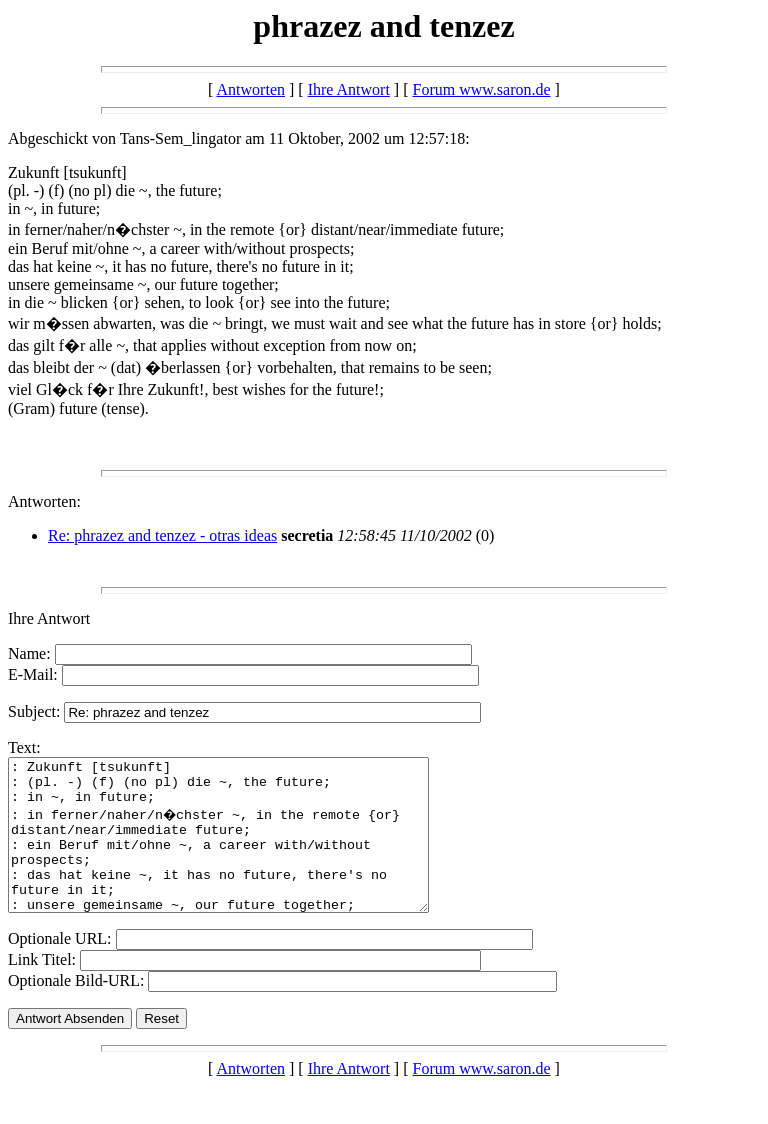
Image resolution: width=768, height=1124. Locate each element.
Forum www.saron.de (482, 89)
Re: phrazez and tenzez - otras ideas (162, 535)
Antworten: (44, 501)
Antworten (251, 89)
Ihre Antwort (349, 89)
